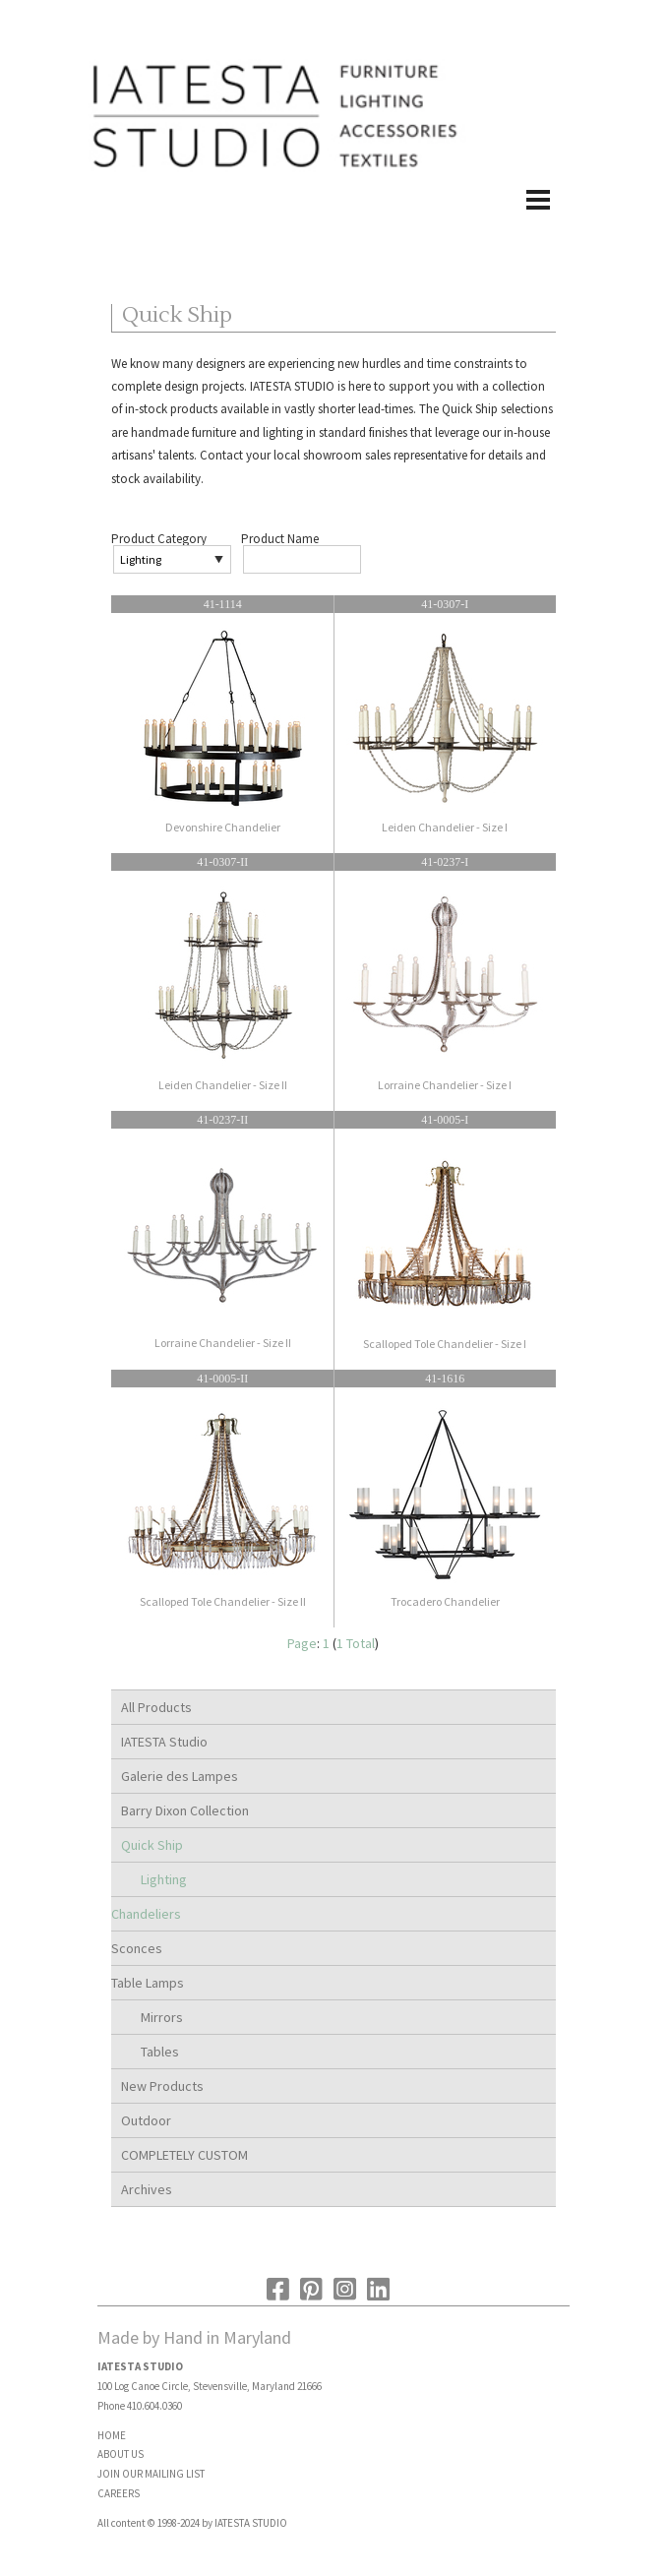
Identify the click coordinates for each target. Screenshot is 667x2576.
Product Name (280, 538)
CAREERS (118, 2493)
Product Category (159, 538)
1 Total (355, 1643)
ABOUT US (120, 2454)
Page (302, 1643)
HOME (111, 2435)
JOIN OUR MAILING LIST (151, 2474)
